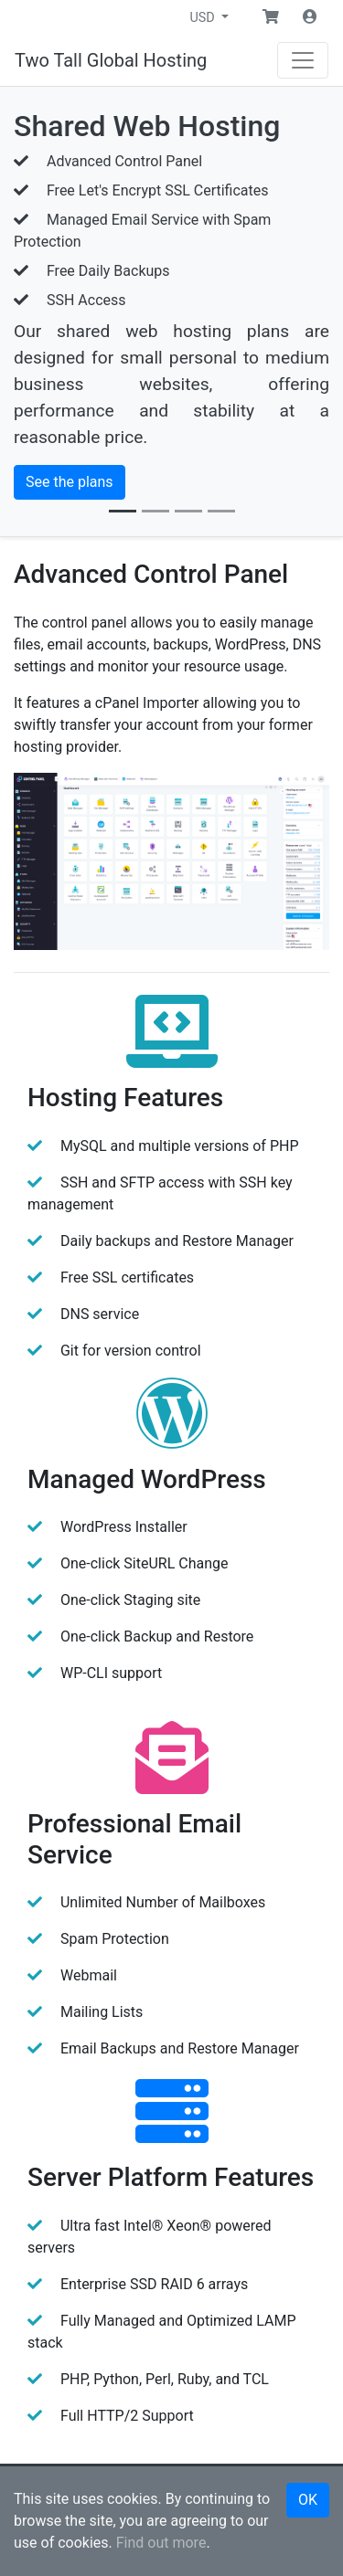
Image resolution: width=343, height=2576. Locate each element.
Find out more (161, 2542)
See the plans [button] (69, 482)
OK (307, 2499)
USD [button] (203, 18)
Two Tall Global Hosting (111, 60)
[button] (271, 17)
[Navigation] (302, 60)
